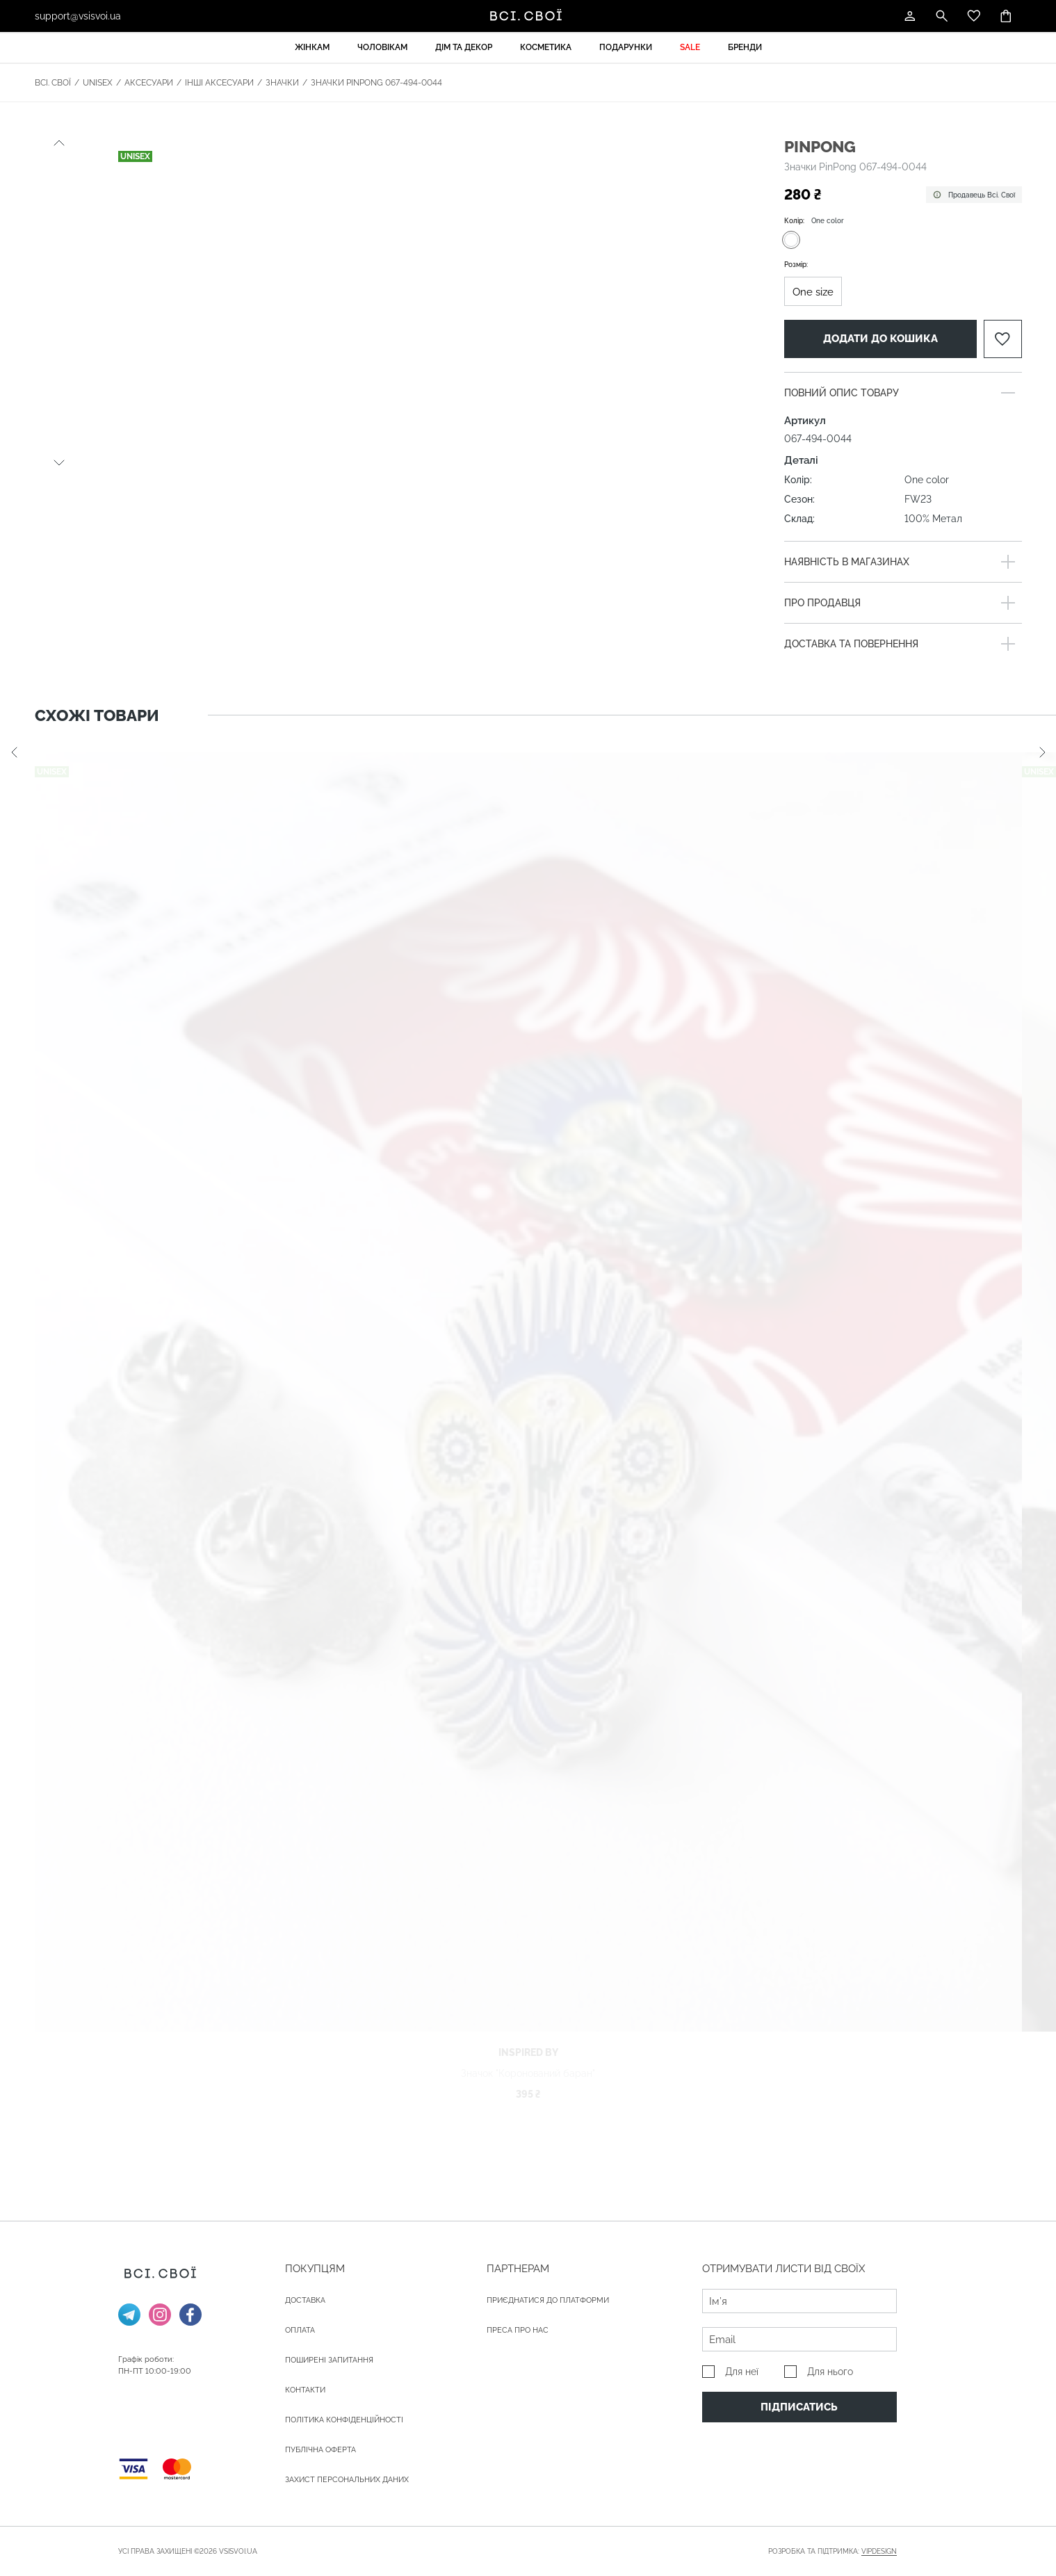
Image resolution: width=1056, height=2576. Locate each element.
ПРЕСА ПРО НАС (518, 2330)
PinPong (820, 146)
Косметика (545, 47)
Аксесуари (148, 83)
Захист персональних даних (347, 2479)
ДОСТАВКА (305, 2300)
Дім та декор (463, 47)
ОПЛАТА (300, 2330)
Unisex (98, 83)
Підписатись (799, 2407)
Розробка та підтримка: (832, 2551)
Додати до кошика (880, 338)
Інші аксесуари (219, 83)
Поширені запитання (329, 2360)
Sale (690, 47)
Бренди (745, 47)
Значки (282, 83)
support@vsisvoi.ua (78, 16)
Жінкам (312, 47)
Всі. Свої (53, 83)
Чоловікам (382, 47)
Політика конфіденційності (344, 2419)
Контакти (305, 2390)
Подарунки (625, 47)
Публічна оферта (320, 2449)
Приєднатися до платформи (548, 2300)
